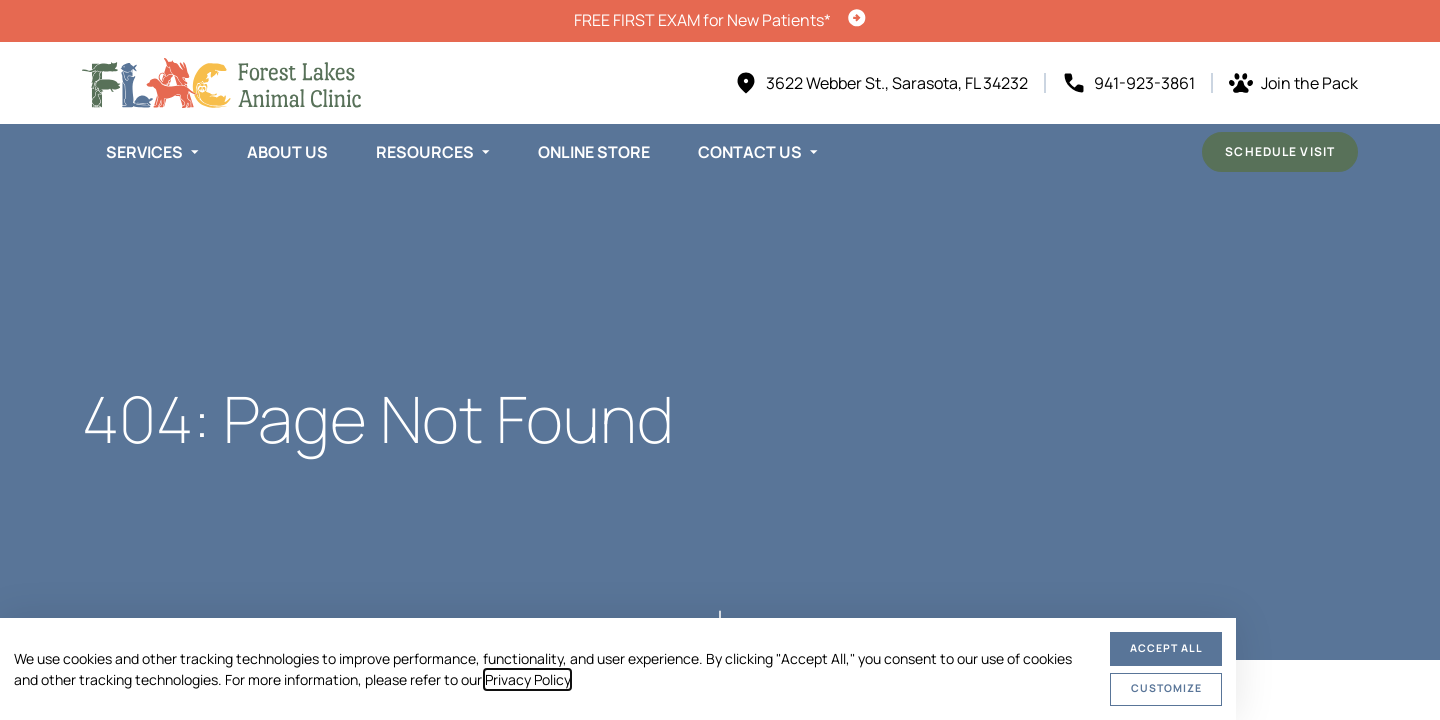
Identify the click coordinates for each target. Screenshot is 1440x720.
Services (144, 152)
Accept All (1166, 648)
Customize (1166, 688)
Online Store (594, 152)
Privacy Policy (527, 679)
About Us (287, 152)
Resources (425, 152)
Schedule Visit (1280, 151)
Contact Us (750, 152)
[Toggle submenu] (195, 152)
